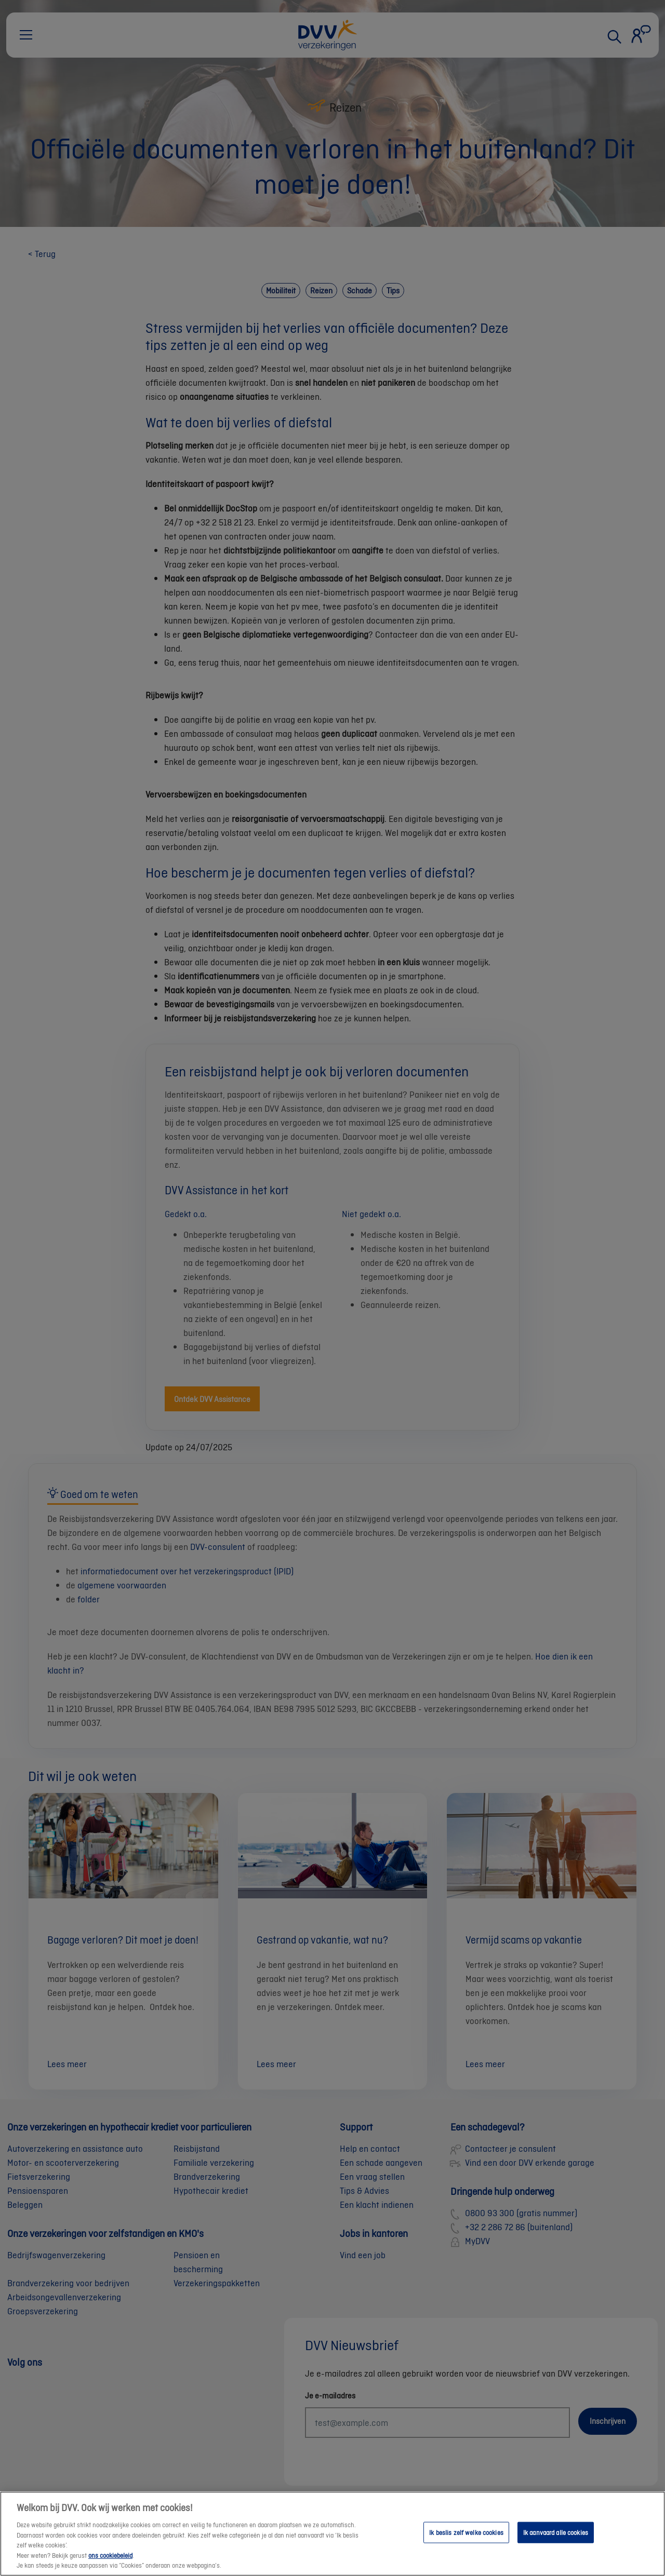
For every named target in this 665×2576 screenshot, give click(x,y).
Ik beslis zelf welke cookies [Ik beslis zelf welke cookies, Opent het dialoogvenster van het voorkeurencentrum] (466, 2542)
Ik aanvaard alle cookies (555, 2542)
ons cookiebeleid (110, 2564)
